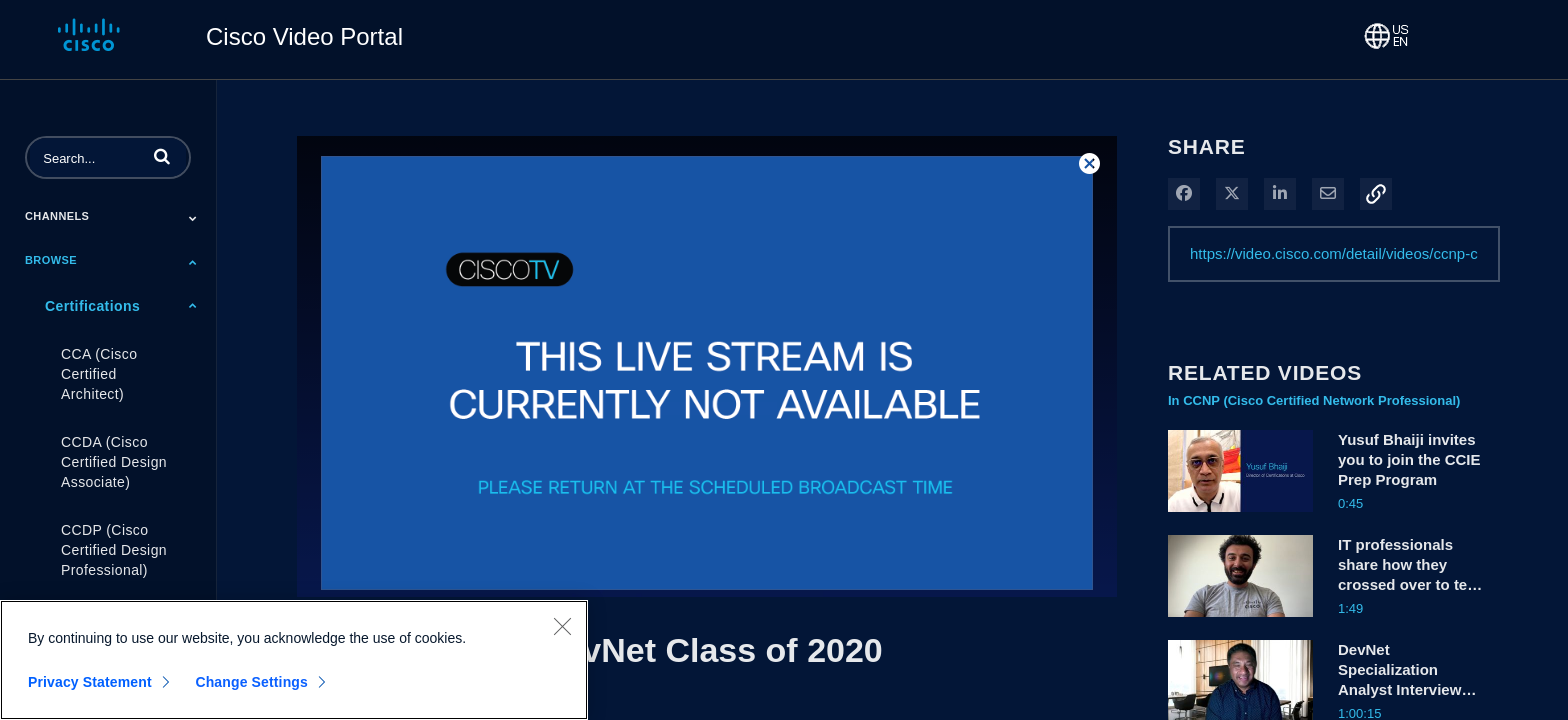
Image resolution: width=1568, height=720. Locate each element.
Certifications (92, 306)
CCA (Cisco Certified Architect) (99, 374)
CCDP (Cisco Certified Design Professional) (114, 550)
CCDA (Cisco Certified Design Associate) (114, 462)
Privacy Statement (90, 690)
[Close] (562, 634)
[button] (162, 156)
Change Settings (251, 690)
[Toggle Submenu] (193, 218)
